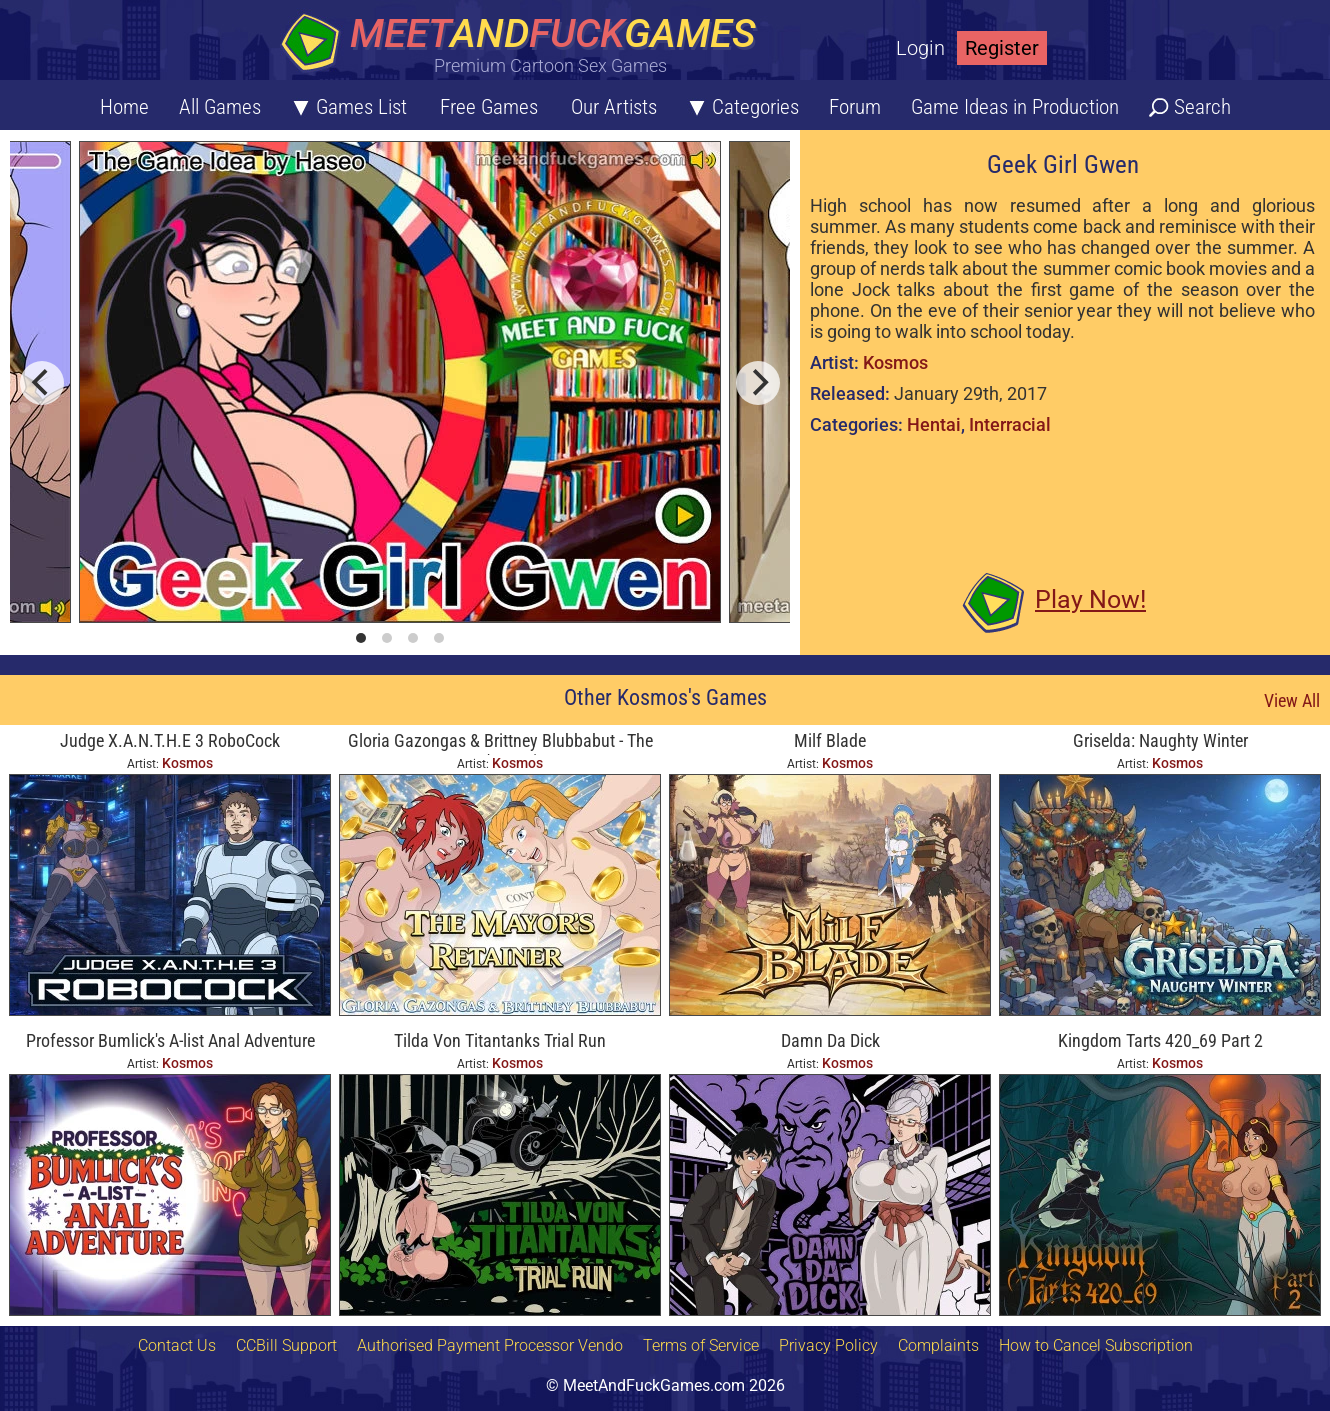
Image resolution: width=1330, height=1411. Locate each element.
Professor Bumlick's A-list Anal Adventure (170, 1040)
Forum (855, 107)
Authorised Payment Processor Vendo (490, 1345)
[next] (758, 383)
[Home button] (525, 44)
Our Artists (614, 107)
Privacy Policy (828, 1345)
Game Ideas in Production (1015, 107)
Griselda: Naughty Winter (1160, 740)
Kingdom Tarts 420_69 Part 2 (1160, 1040)
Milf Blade (830, 740)
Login (920, 48)
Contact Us (177, 1345)
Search (1202, 107)
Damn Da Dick (830, 1040)
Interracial (1010, 424)
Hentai (934, 424)
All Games (220, 107)
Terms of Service (701, 1345)
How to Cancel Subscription (1096, 1345)
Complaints (938, 1345)
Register (1002, 48)
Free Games (489, 107)
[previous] (42, 383)
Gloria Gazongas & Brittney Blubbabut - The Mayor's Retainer (500, 742)
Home (124, 107)
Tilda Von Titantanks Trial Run (500, 1040)
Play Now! (1090, 599)
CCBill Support (286, 1345)
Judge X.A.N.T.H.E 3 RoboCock (170, 740)
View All (1292, 700)
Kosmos (895, 362)
